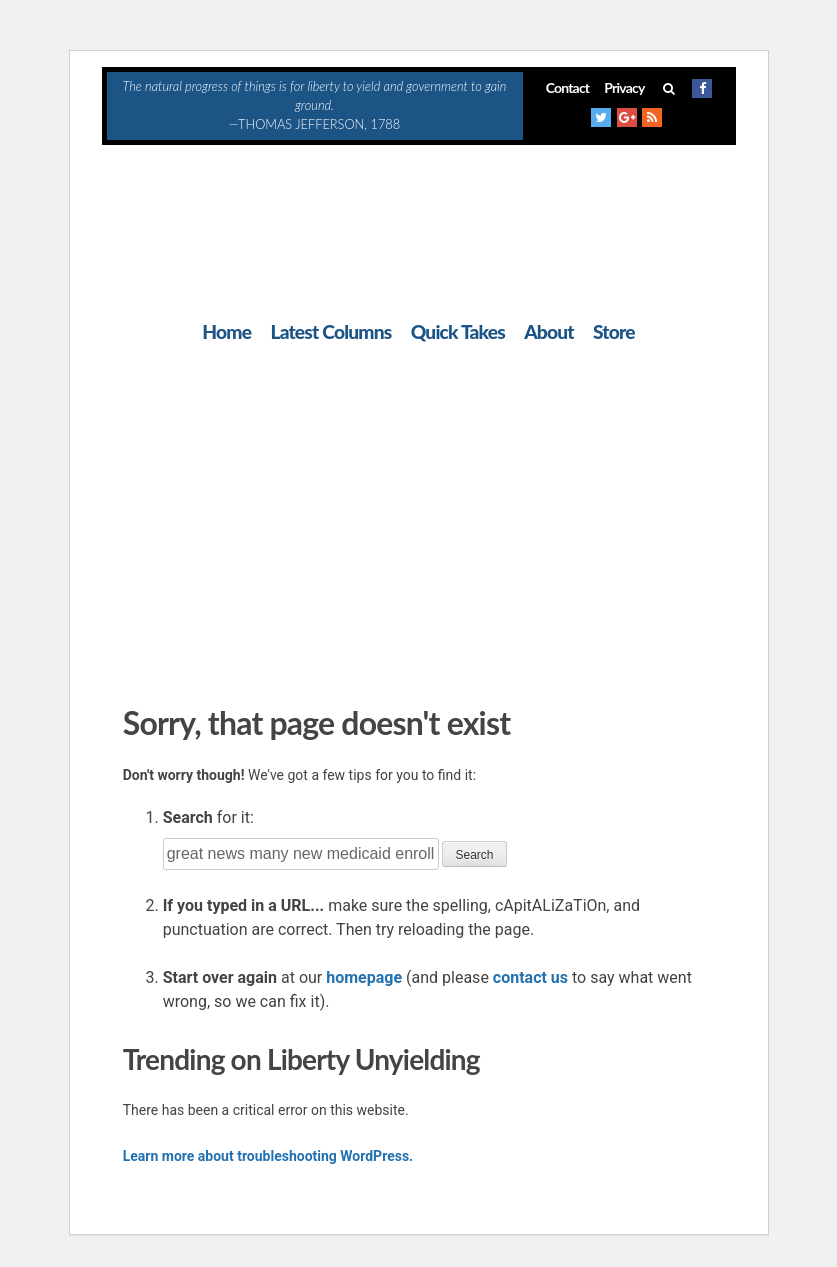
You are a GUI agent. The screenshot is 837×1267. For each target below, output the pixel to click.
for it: (208, 817)
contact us (530, 977)
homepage (364, 977)
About (549, 331)
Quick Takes (458, 331)
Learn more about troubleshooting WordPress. (268, 1156)
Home (226, 331)
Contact (568, 87)
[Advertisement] (419, 519)
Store (614, 331)
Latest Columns (330, 331)
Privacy (624, 87)
